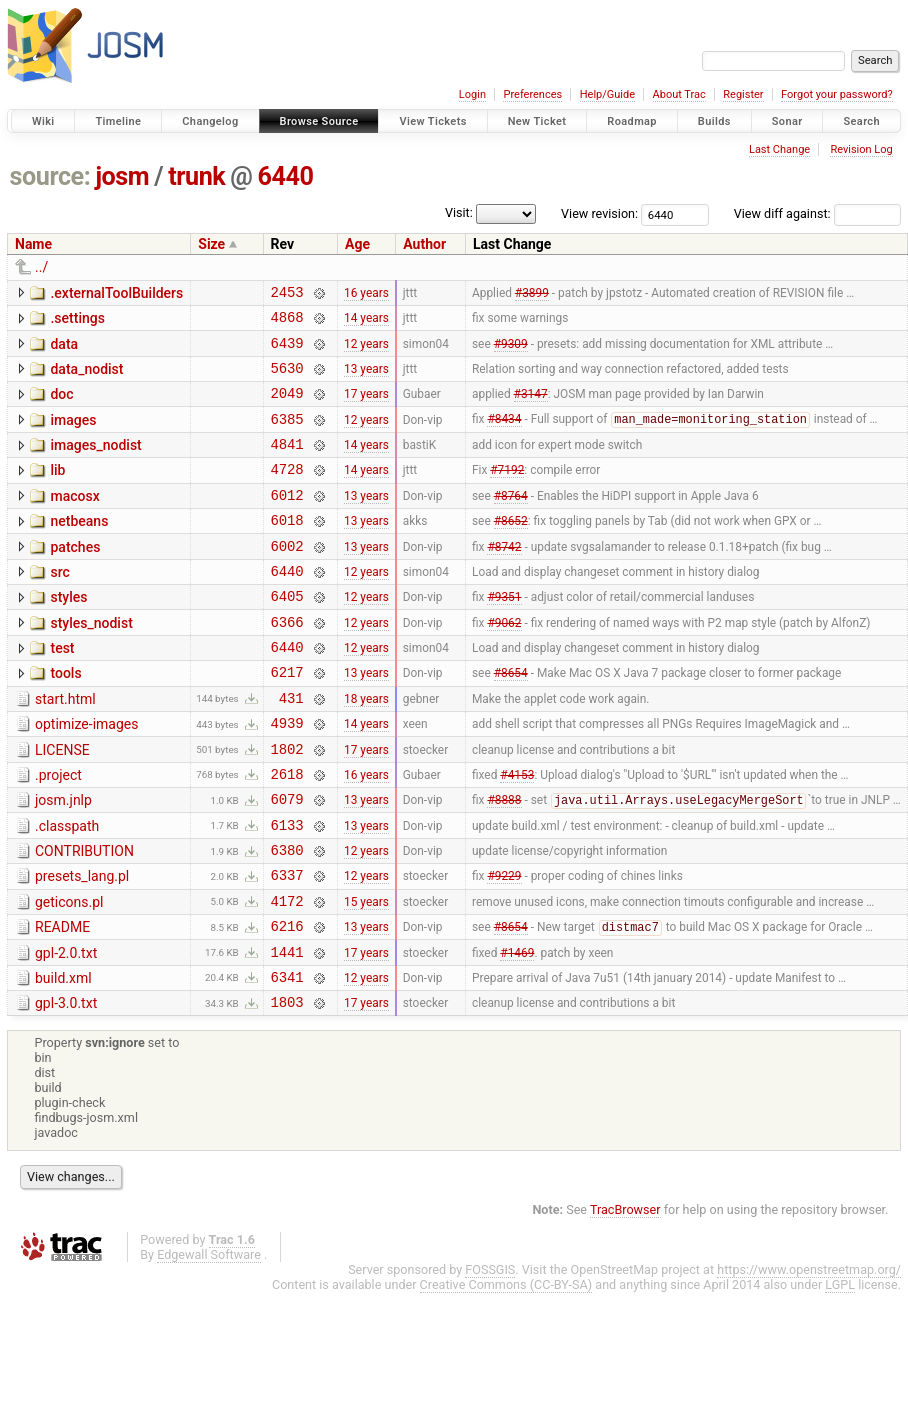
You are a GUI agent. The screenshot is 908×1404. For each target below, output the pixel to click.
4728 (287, 492)
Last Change (779, 149)
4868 (287, 322)
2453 (287, 294)
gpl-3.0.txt (66, 1087)
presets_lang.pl (82, 945)
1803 (287, 1088)
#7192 (507, 493)
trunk (196, 176)
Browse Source (319, 121)
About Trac (679, 94)
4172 (287, 975)
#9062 (504, 663)
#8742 (504, 578)
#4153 (517, 833)
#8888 (504, 863)
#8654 (511, 720)
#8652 (511, 550)
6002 (287, 578)
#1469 (517, 1032)
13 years (366, 379)
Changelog (210, 121)
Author (424, 244)
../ (41, 267)
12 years (366, 351)
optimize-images (86, 775)
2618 (287, 833)
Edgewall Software (209, 1341)
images (73, 435)
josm (122, 176)
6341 (287, 1060)
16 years (366, 294)
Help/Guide (607, 94)
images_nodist (95, 463)
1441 (287, 1032)
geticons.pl (69, 974)
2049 (287, 407)
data (64, 350)
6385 (287, 436)
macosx (74, 520)
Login (472, 94)
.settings (77, 321)
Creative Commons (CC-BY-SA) (506, 1371)
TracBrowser (625, 1296)
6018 (287, 549)
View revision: (599, 213)
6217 (287, 719)
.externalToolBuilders (116, 293)
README (62, 1002)
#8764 (511, 521)
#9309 (511, 351)
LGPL (840, 1371)
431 (291, 748)
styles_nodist (91, 662)
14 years (366, 323)
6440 (286, 176)
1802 (287, 805)
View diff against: (817, 213)
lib (57, 491)
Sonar (787, 121)
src (59, 605)
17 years (366, 408)
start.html (65, 747)
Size (211, 244)
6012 (287, 521)
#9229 (504, 947)
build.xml (63, 1059)
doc (61, 406)
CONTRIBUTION (84, 917)
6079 (287, 861)
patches (75, 577)
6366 (287, 663)
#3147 (531, 408)
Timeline (118, 121)
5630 (287, 379)
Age (357, 244)
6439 (287, 351)
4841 (287, 464)
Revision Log (861, 149)
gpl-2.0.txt (66, 1031)
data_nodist (86, 378)
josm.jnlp (63, 860)
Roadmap (632, 121)
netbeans (79, 548)
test (62, 690)
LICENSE (62, 804)
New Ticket (537, 121)
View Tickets (432, 121)
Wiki (43, 121)
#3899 (532, 294)
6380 (287, 918)
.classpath (67, 889)
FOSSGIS (490, 1356)
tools (65, 718)
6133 (287, 890)
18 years (366, 748)
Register (743, 94)
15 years (366, 975)
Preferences (532, 94)
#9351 (504, 635)
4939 (287, 776)
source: (50, 176)
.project (58, 832)
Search (861, 121)
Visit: (459, 212)
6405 (287, 634)
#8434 (504, 437)
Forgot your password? (837, 94)
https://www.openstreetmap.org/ (809, 1356)
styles (68, 633)
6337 (287, 946)
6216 (287, 1003)
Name (33, 244)
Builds (714, 121)
